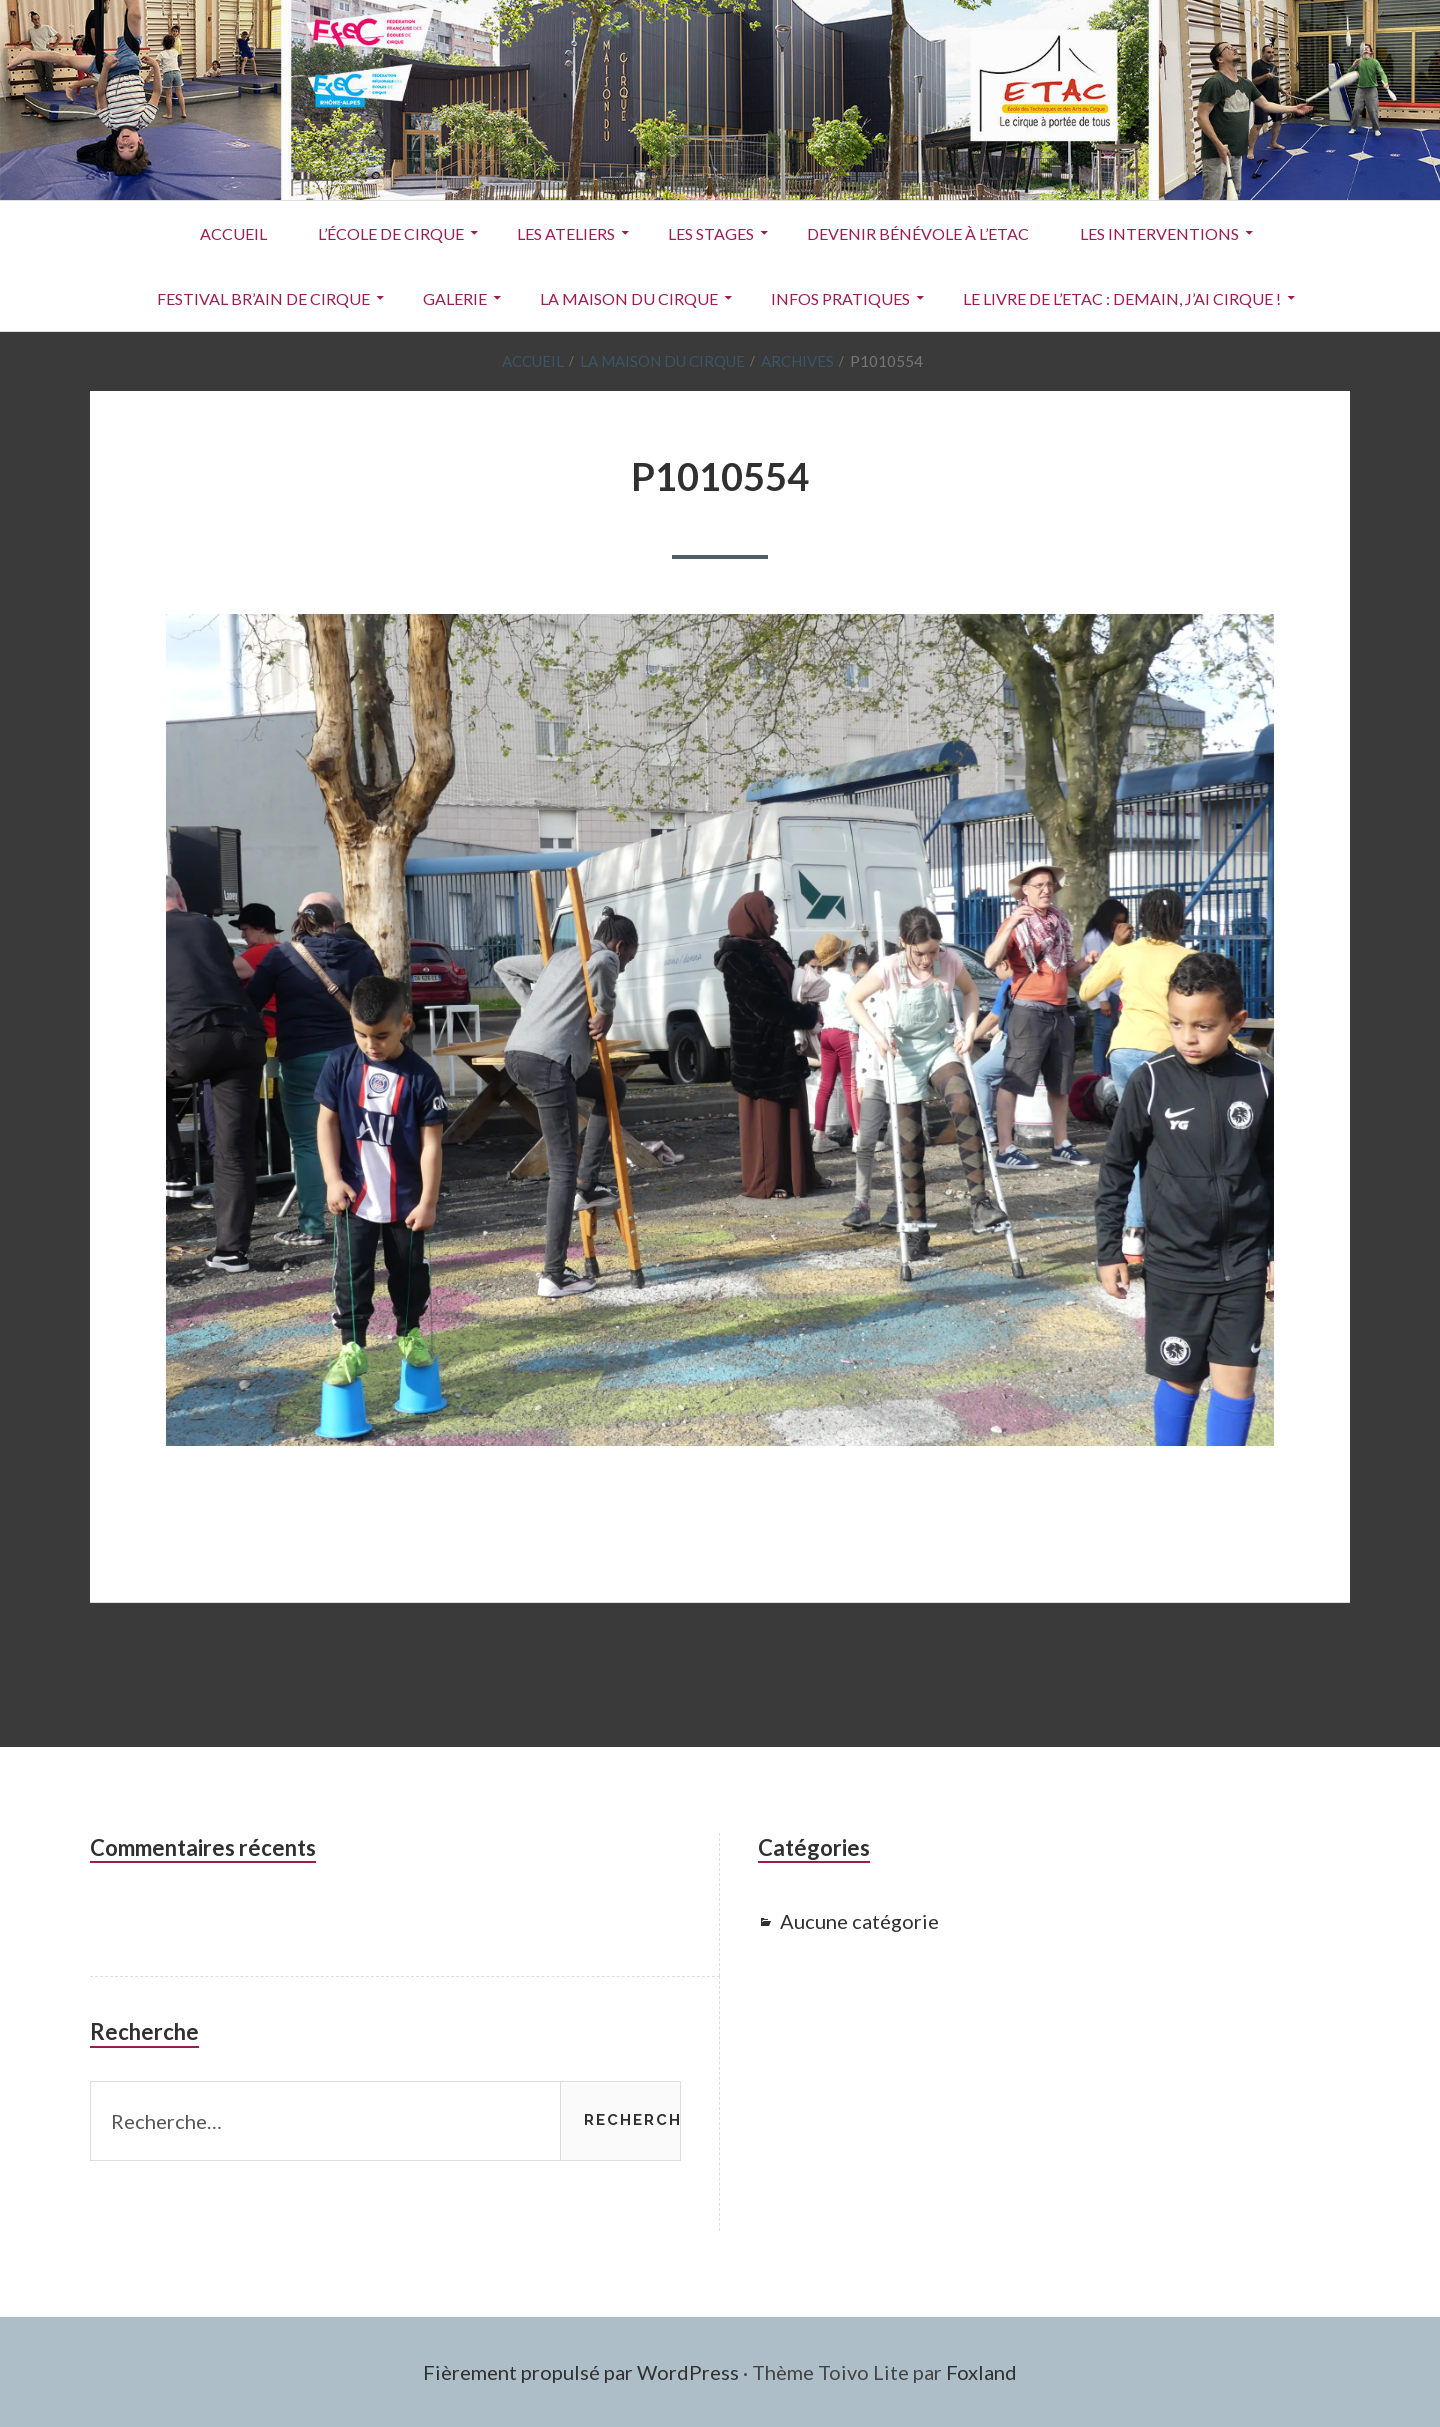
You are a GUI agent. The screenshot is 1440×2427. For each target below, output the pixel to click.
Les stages (711, 233)
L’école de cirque (391, 233)
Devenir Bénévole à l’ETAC (918, 233)
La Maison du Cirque (629, 298)
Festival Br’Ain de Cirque (263, 298)
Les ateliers (566, 233)
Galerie (455, 298)
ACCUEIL (233, 233)
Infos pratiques (840, 298)
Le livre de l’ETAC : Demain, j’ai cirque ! (1122, 298)
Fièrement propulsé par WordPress (581, 2372)
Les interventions (1159, 233)
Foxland (981, 2372)
